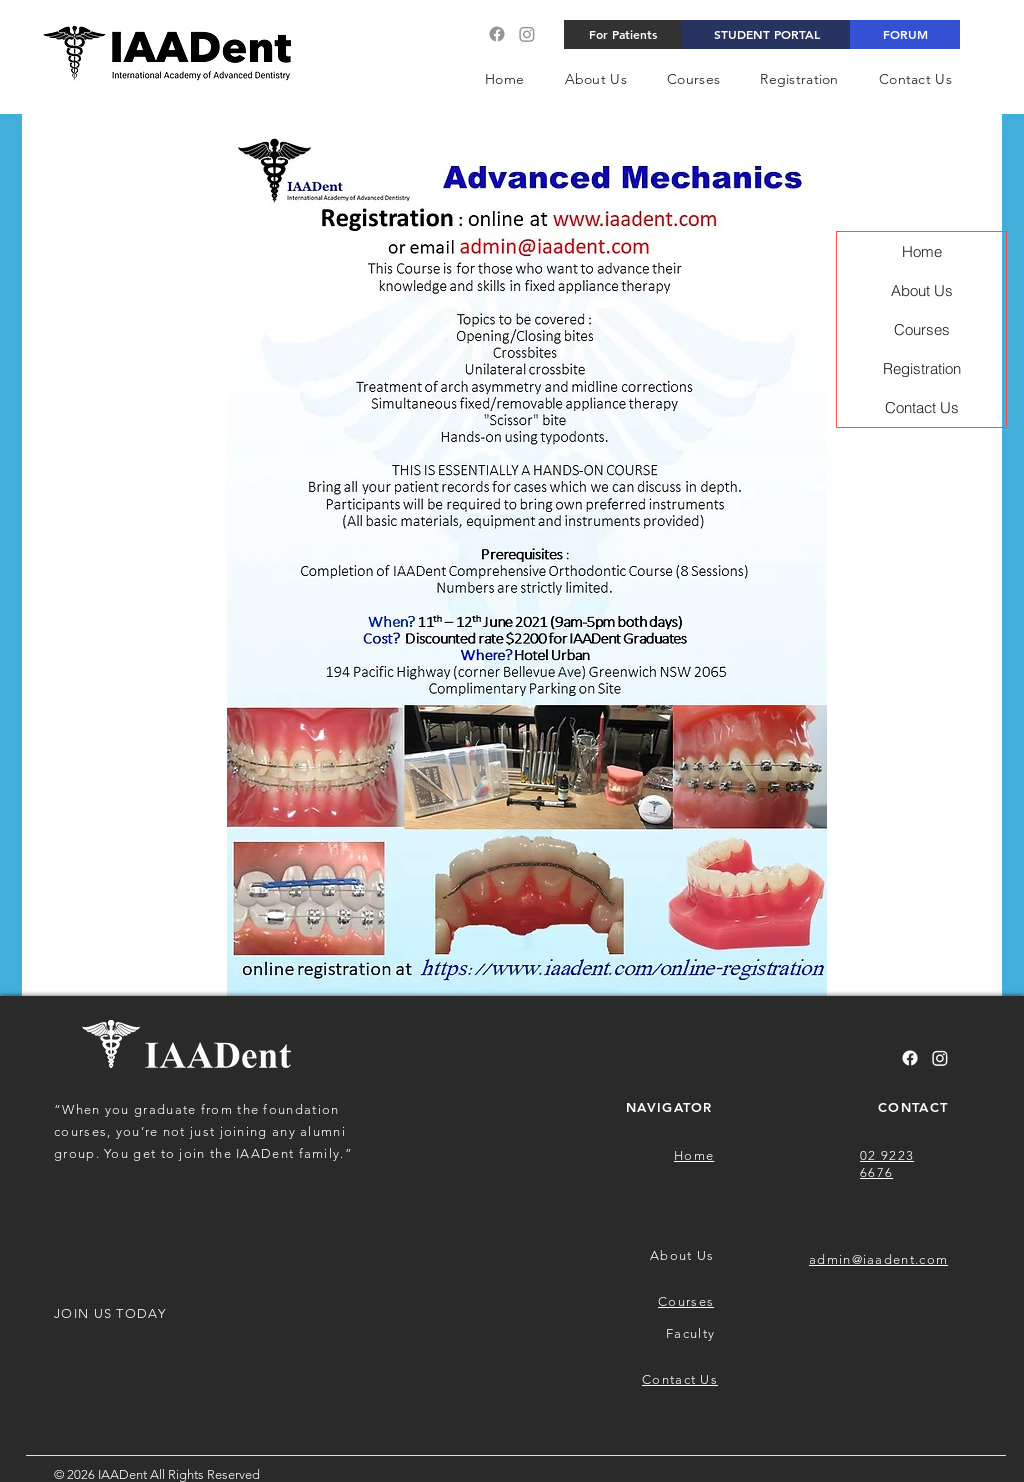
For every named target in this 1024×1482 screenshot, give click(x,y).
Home (922, 251)
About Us (922, 290)
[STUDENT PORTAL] (767, 34)
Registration (922, 368)
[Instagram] (527, 34)
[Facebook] (497, 34)
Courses (922, 329)
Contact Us (922, 407)
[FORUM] (905, 34)
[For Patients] (623, 34)
